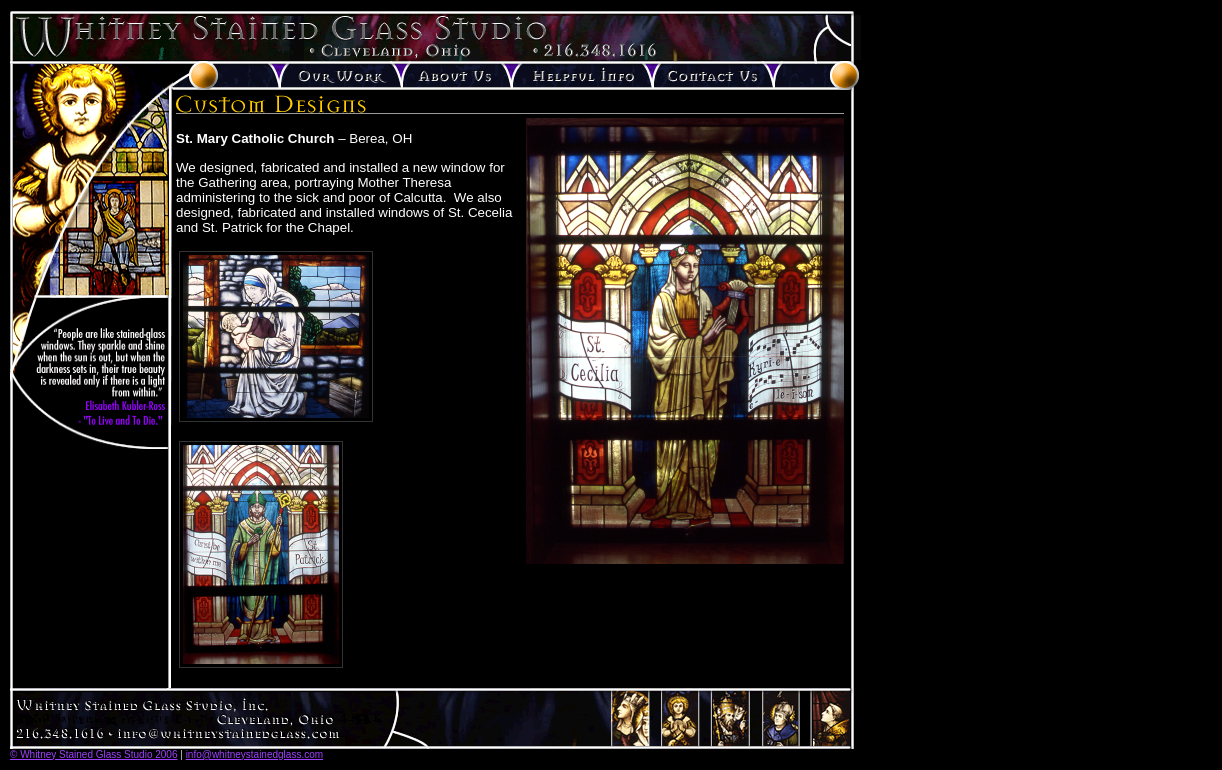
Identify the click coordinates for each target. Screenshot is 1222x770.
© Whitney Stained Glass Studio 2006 (93, 754)
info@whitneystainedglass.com (254, 754)
